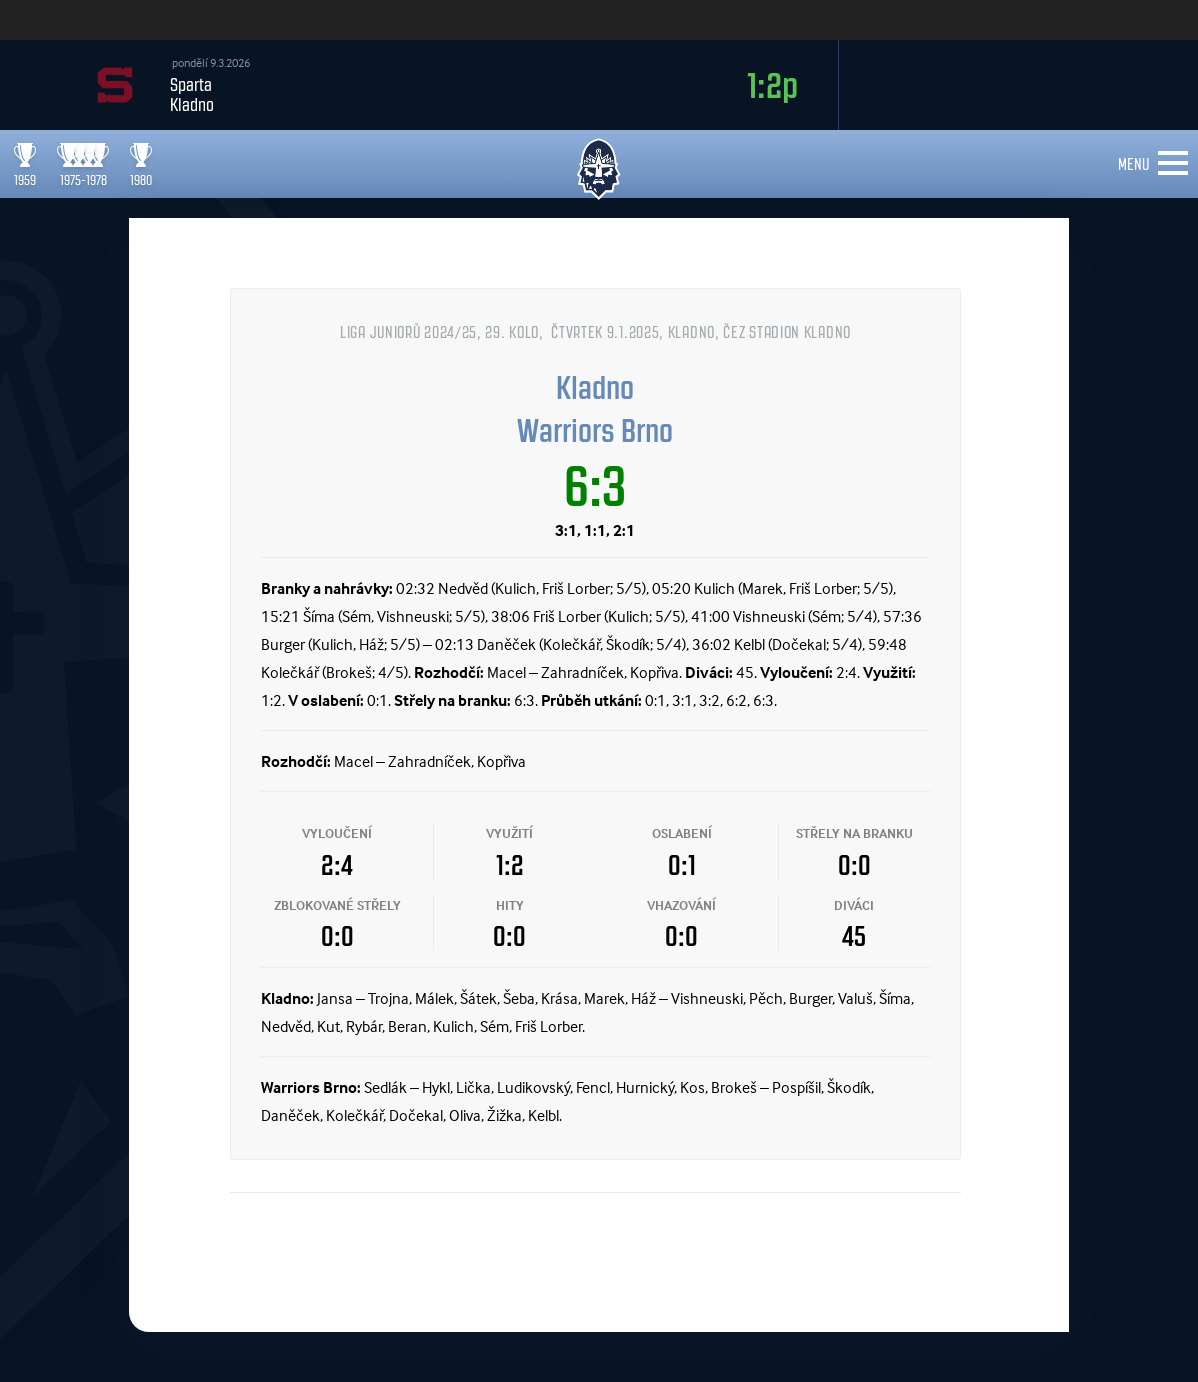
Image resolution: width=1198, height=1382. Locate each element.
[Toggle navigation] (1173, 164)
